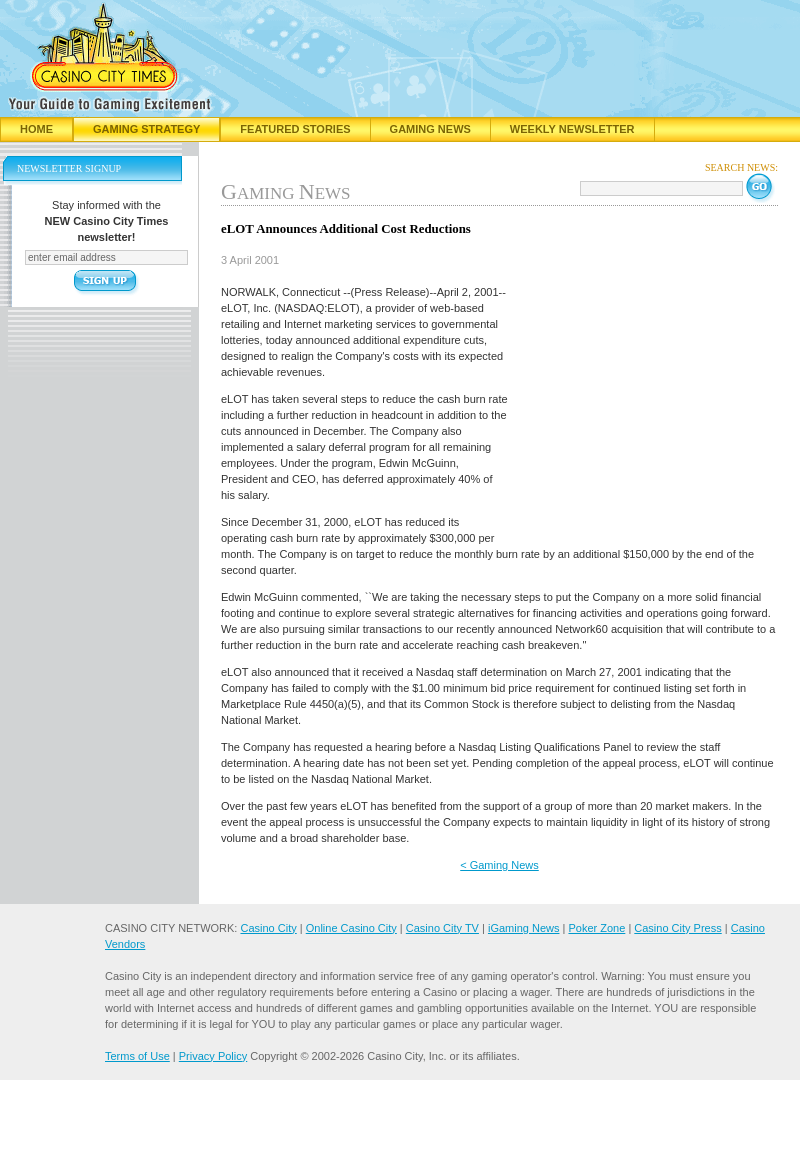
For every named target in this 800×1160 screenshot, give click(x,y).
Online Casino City (351, 928)
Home (36, 129)
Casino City (268, 928)
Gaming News (430, 129)
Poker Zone (596, 928)
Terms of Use (137, 1056)
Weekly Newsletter (572, 129)
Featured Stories (295, 129)
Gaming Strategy (146, 129)
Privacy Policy (213, 1056)
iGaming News (524, 928)
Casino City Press (677, 928)
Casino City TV (442, 928)
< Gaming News (499, 865)
